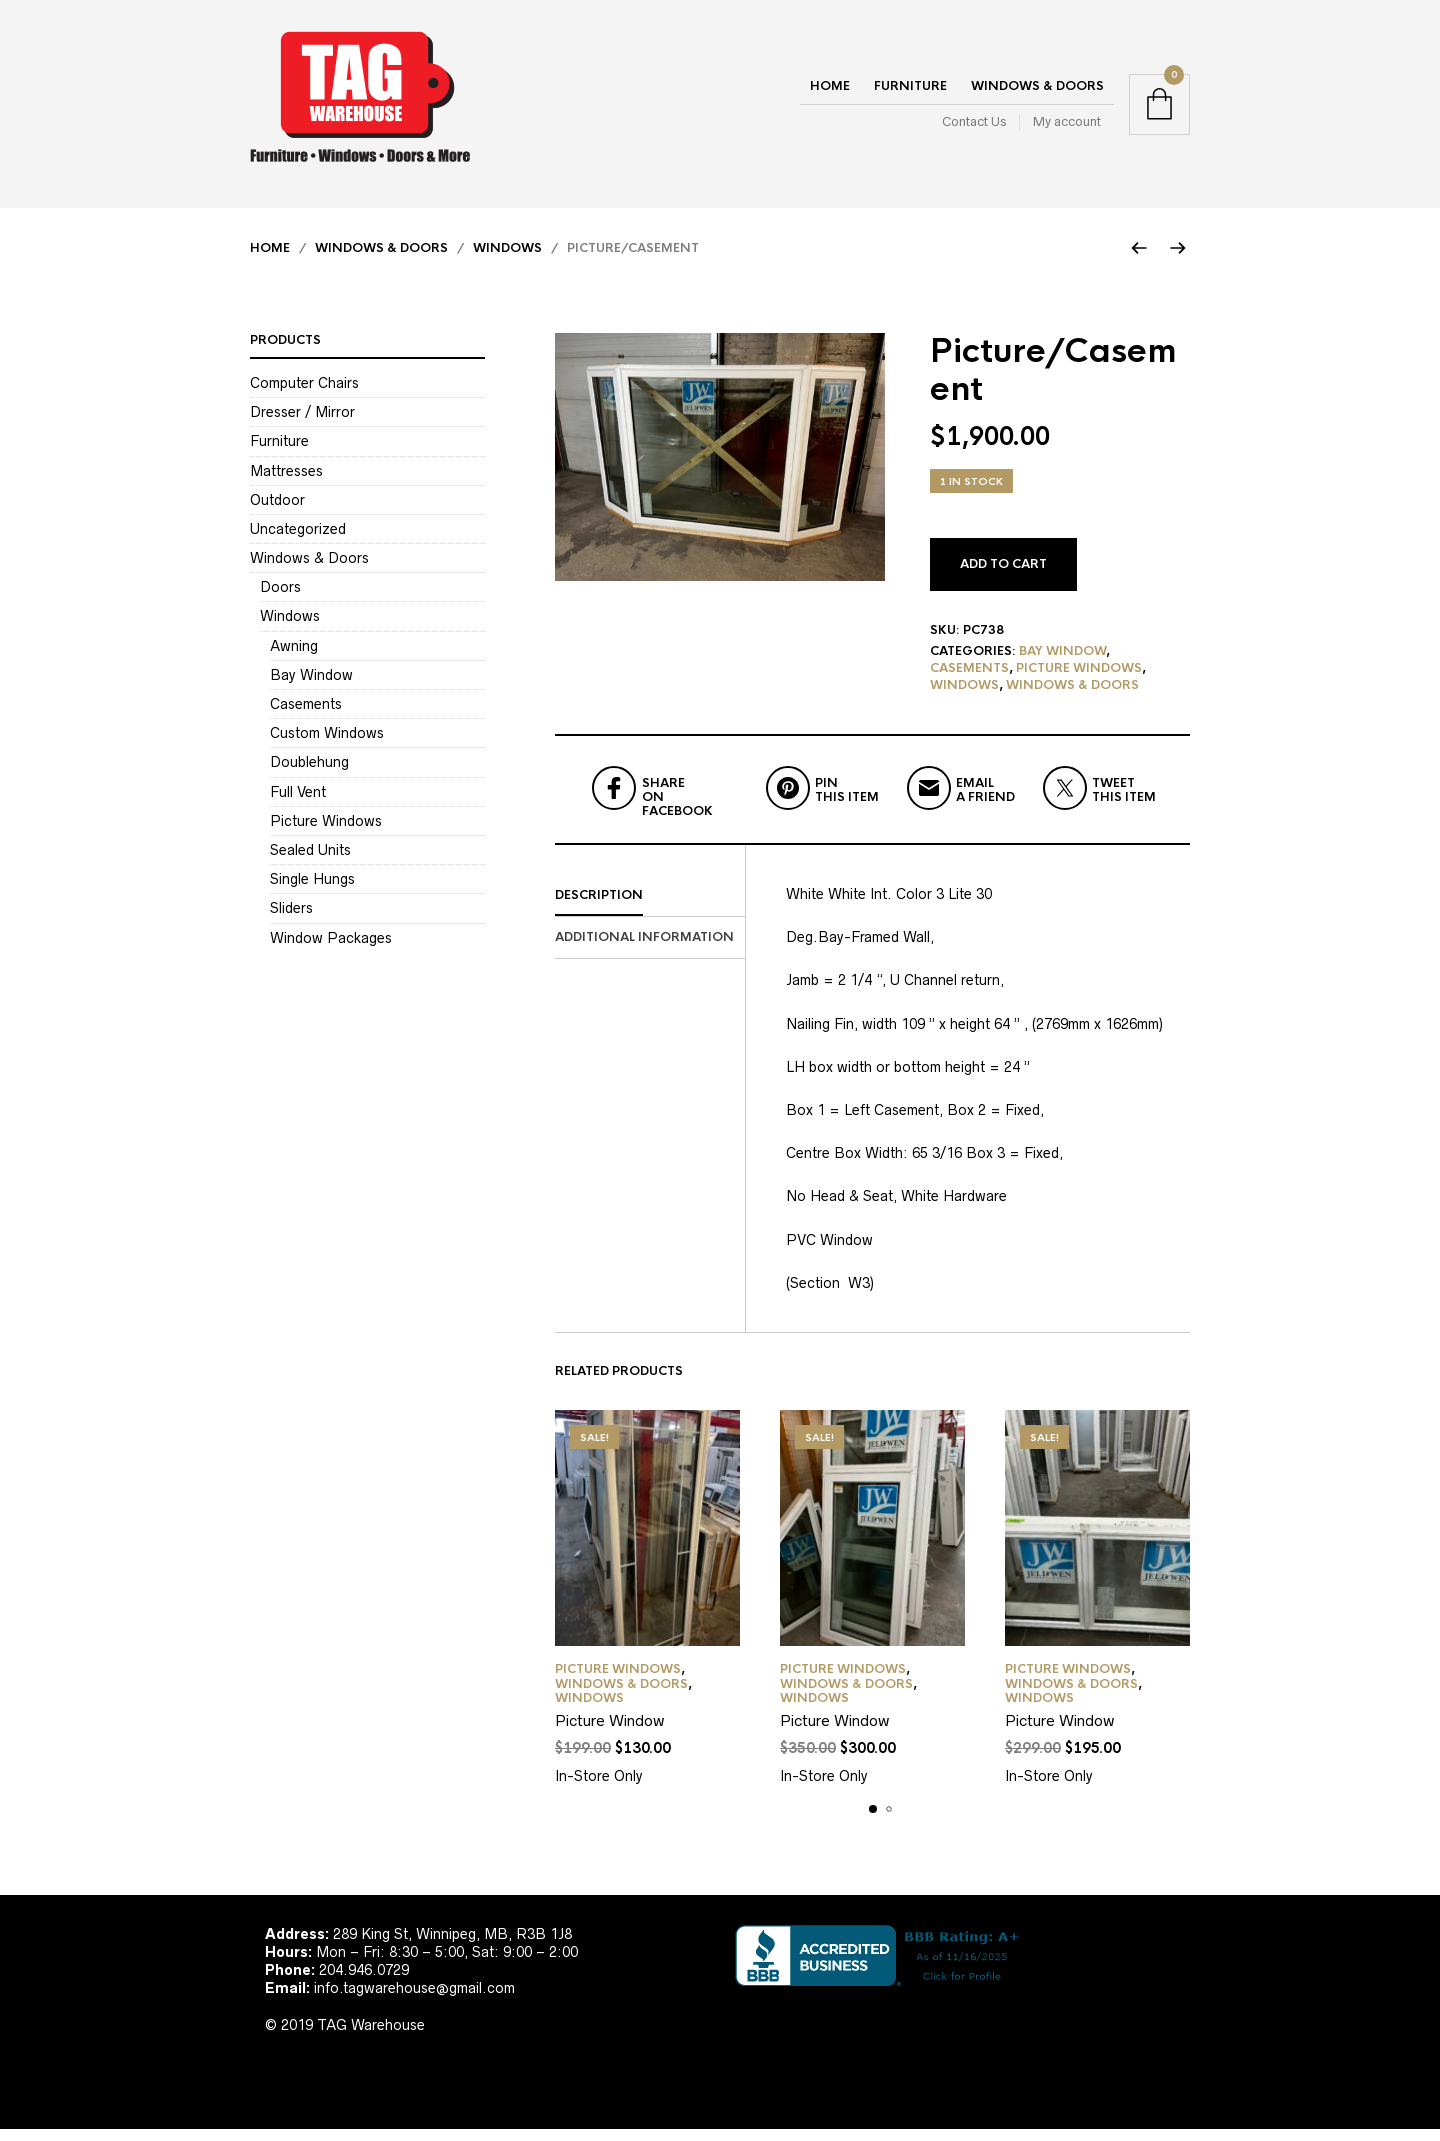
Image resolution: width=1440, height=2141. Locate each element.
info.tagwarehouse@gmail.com (414, 2000)
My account (1067, 127)
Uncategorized (298, 541)
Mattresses (286, 482)
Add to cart (1003, 576)
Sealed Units (310, 862)
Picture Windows (1079, 680)
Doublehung (309, 774)
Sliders (291, 920)
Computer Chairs (304, 395)
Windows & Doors (1037, 92)
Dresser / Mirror (302, 424)
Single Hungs (312, 891)
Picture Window (609, 1732)
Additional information (644, 948)
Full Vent (298, 803)
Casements (969, 680)
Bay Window (1062, 663)
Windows (507, 260)
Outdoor (277, 511)
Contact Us (974, 127)
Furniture (910, 92)
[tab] (650, 908)
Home (830, 92)
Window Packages (331, 949)
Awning (294, 657)
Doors (280, 599)
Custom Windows (327, 745)
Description (599, 907)
